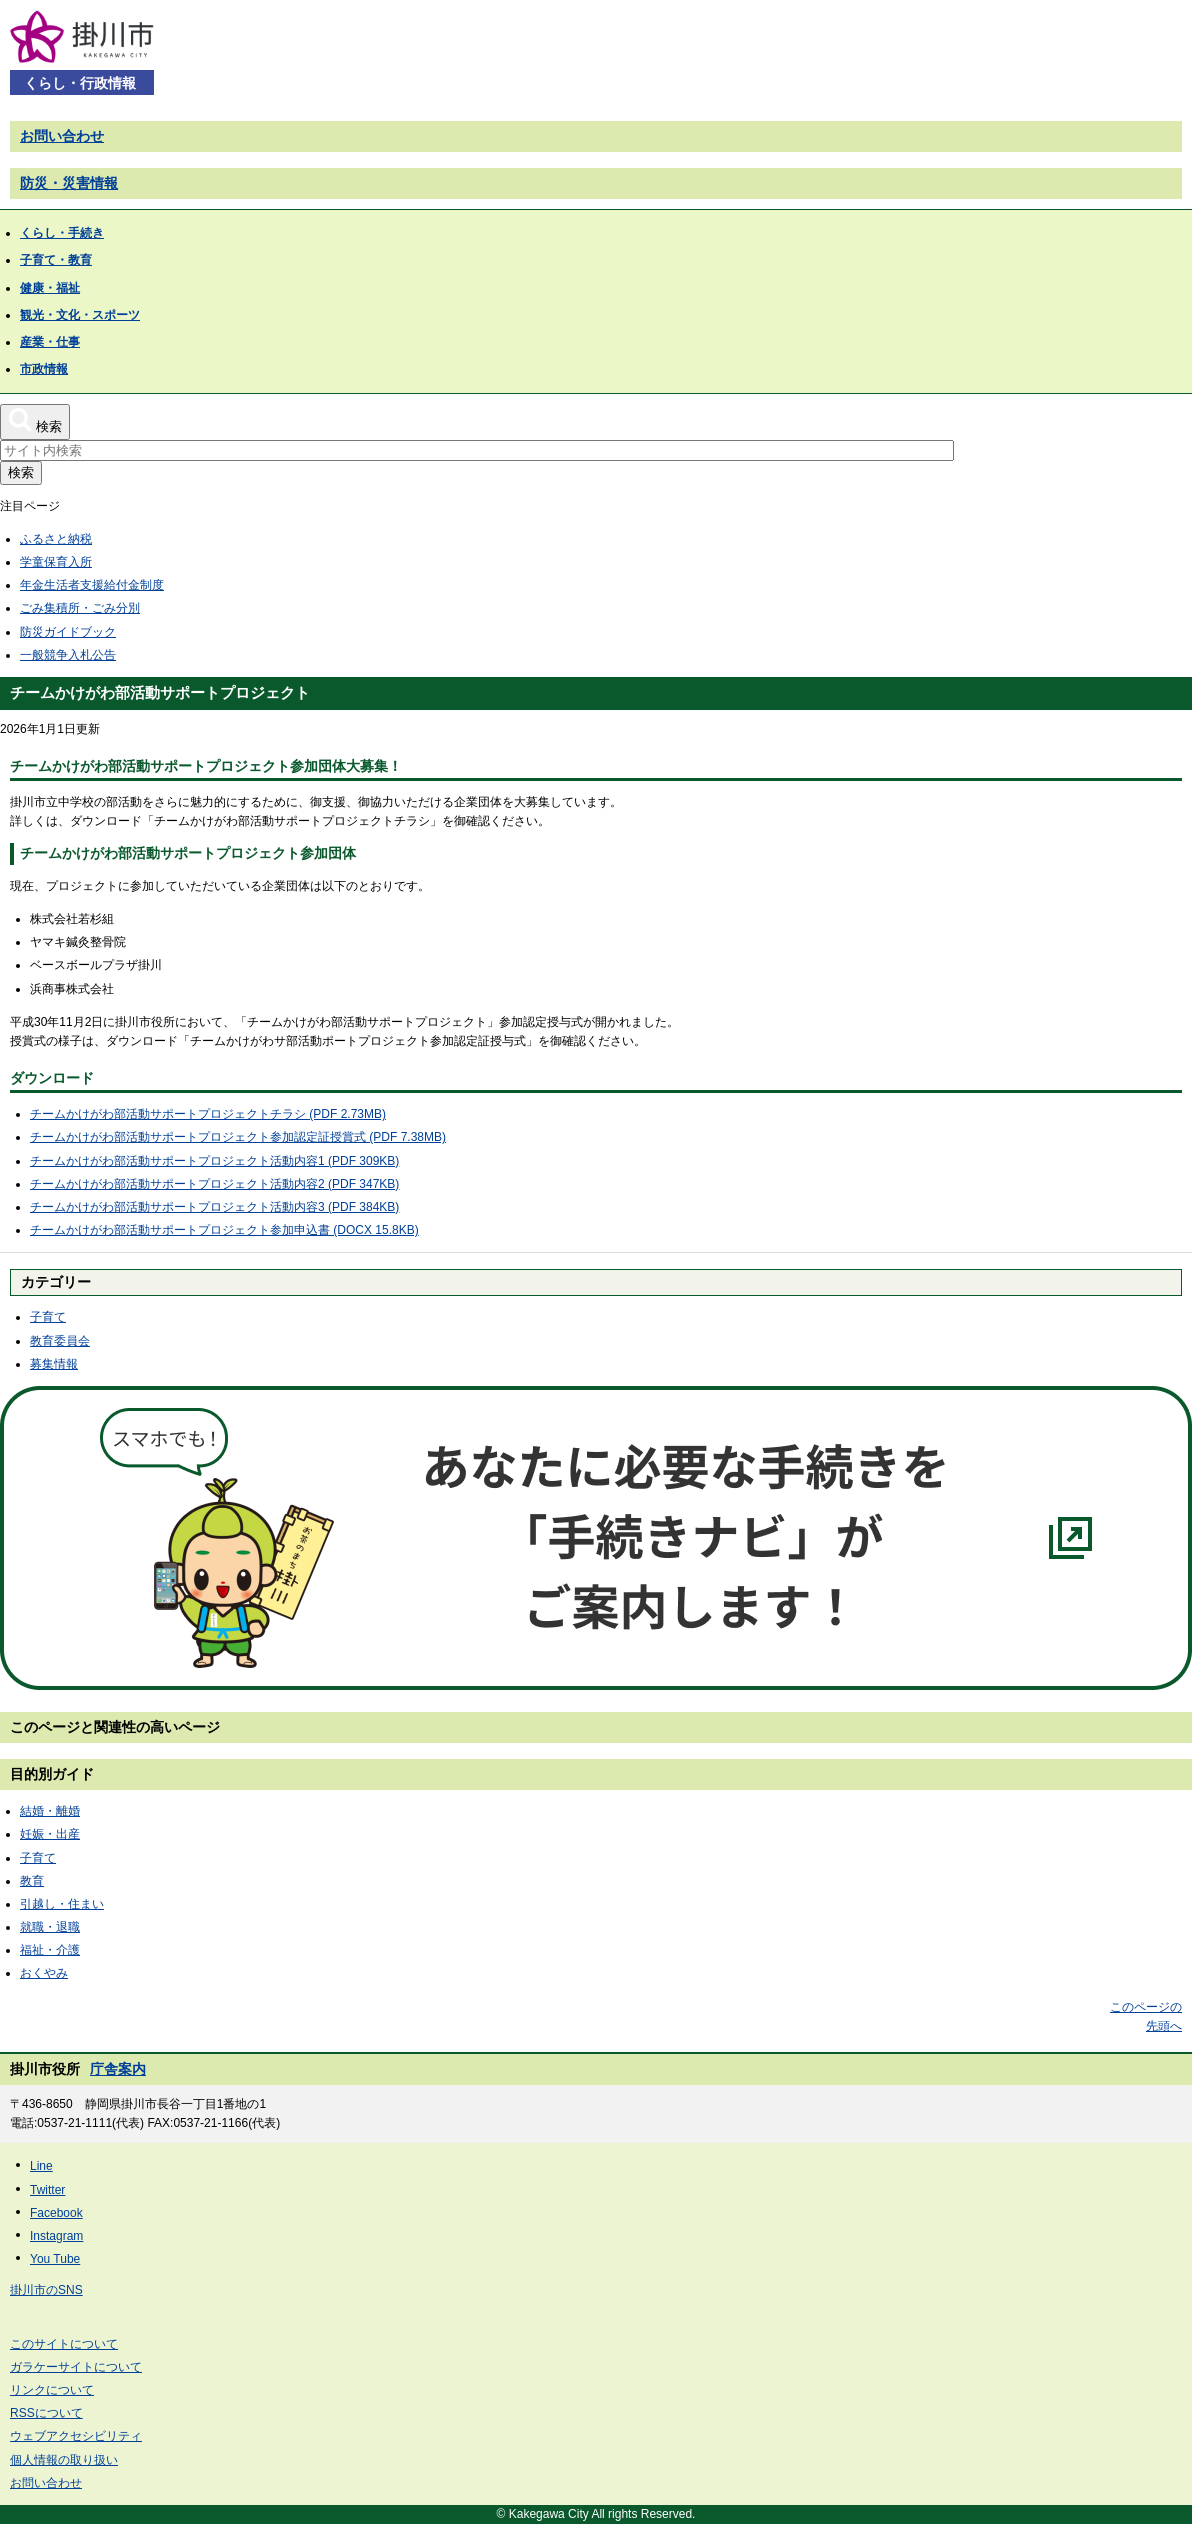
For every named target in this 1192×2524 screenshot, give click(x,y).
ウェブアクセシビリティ (76, 2436)
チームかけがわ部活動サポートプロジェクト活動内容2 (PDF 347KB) (214, 1184)
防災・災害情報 (69, 183)
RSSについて (46, 2413)
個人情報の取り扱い (64, 2460)
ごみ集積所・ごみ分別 (80, 608)
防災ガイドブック (68, 632)
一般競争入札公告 (68, 655)
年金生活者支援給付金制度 (92, 585)
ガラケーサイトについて (76, 2367)
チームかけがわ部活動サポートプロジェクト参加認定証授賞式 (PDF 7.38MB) (238, 1137)
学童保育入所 (56, 562)
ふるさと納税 (56, 539)
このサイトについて (64, 2344)
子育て (48, 1317)
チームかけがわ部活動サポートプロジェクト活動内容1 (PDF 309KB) (214, 1161)
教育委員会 (60, 1341)
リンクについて (52, 2390)
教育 (32, 1881)
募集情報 (54, 1364)
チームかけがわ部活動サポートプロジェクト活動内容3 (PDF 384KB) (214, 1207)
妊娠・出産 (50, 1834)
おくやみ (44, 1973)
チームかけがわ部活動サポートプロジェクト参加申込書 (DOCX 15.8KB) (224, 1230)
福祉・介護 (50, 1950)
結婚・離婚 (50, 1811)
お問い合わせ (62, 136)
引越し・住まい (62, 1904)
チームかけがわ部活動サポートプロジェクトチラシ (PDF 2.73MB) (208, 1114)
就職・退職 (50, 1927)
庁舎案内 (118, 2069)
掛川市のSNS (46, 2290)
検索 (21, 472)
